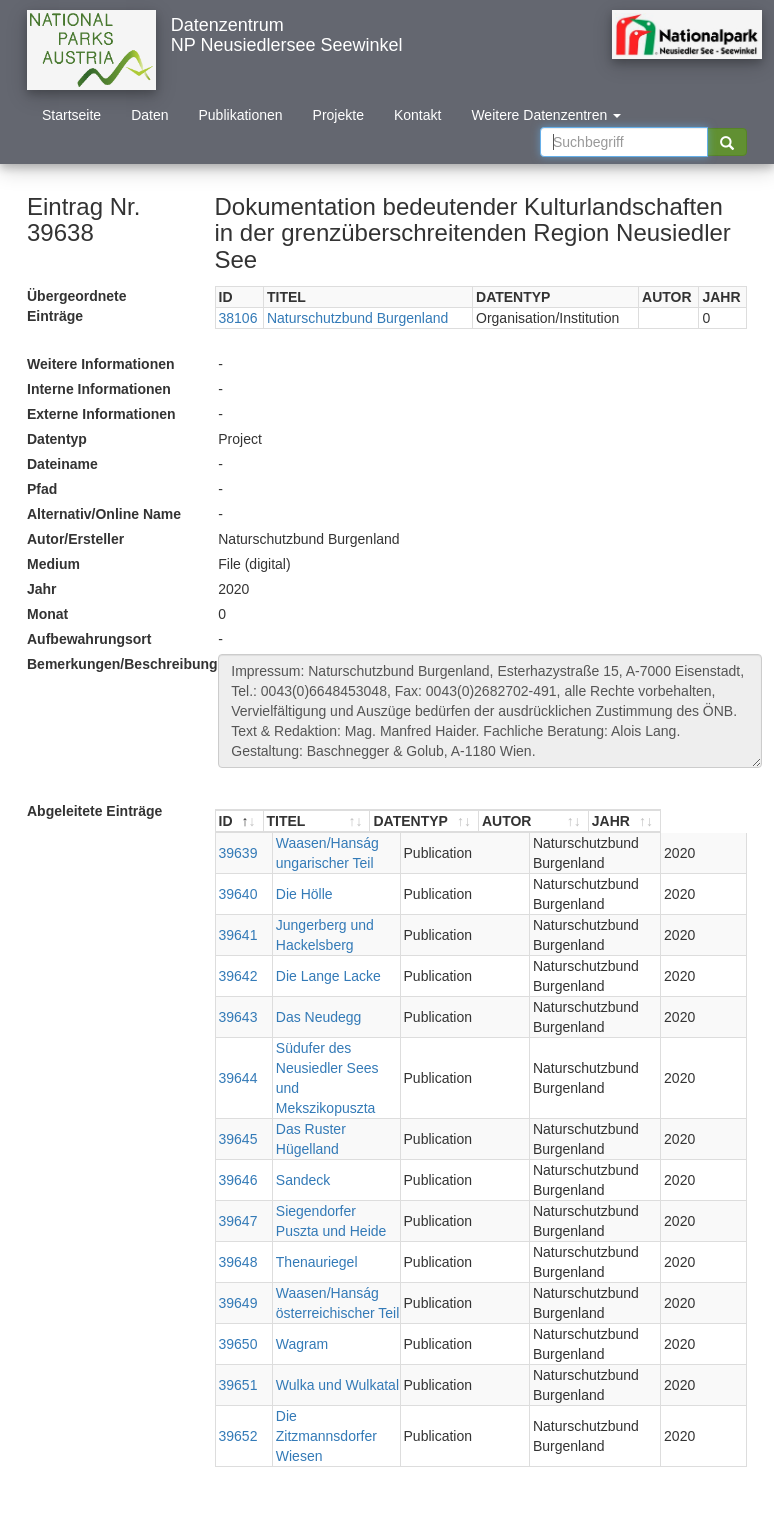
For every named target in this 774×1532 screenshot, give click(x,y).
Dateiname (62, 464)
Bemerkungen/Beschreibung (115, 664)
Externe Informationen (101, 414)
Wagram (293, 1304)
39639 (238, 853)
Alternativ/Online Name (104, 514)
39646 (238, 1140)
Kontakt (417, 115)
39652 (238, 1386)
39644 (238, 1058)
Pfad (42, 489)
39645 (238, 1099)
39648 (238, 1222)
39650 (238, 1304)
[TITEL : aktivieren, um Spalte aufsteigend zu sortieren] (348, 821)
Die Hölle (295, 894)
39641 (238, 935)
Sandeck (294, 1140)
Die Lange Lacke (319, 976)
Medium (53, 564)
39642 (238, 976)
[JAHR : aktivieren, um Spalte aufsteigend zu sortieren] (710, 821)
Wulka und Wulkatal (328, 1345)
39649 (238, 1263)
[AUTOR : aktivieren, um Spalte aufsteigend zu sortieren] (607, 821)
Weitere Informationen (101, 364)
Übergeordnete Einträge (77, 306)
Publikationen (241, 115)
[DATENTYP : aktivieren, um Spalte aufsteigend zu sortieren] (486, 821)
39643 (238, 1017)
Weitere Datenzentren (546, 115)
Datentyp (57, 439)
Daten (149, 115)
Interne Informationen (99, 389)
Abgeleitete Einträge (94, 811)
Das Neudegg (310, 1017)
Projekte (338, 115)
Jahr (42, 589)
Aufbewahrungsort (89, 639)
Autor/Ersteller (75, 539)
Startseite (71, 115)
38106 (238, 318)
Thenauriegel (308, 1222)
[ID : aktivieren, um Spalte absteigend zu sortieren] (240, 821)
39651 (238, 1345)
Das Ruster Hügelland (335, 1099)
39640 (238, 894)
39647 (238, 1181)
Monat (47, 614)
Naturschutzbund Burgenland (357, 318)
